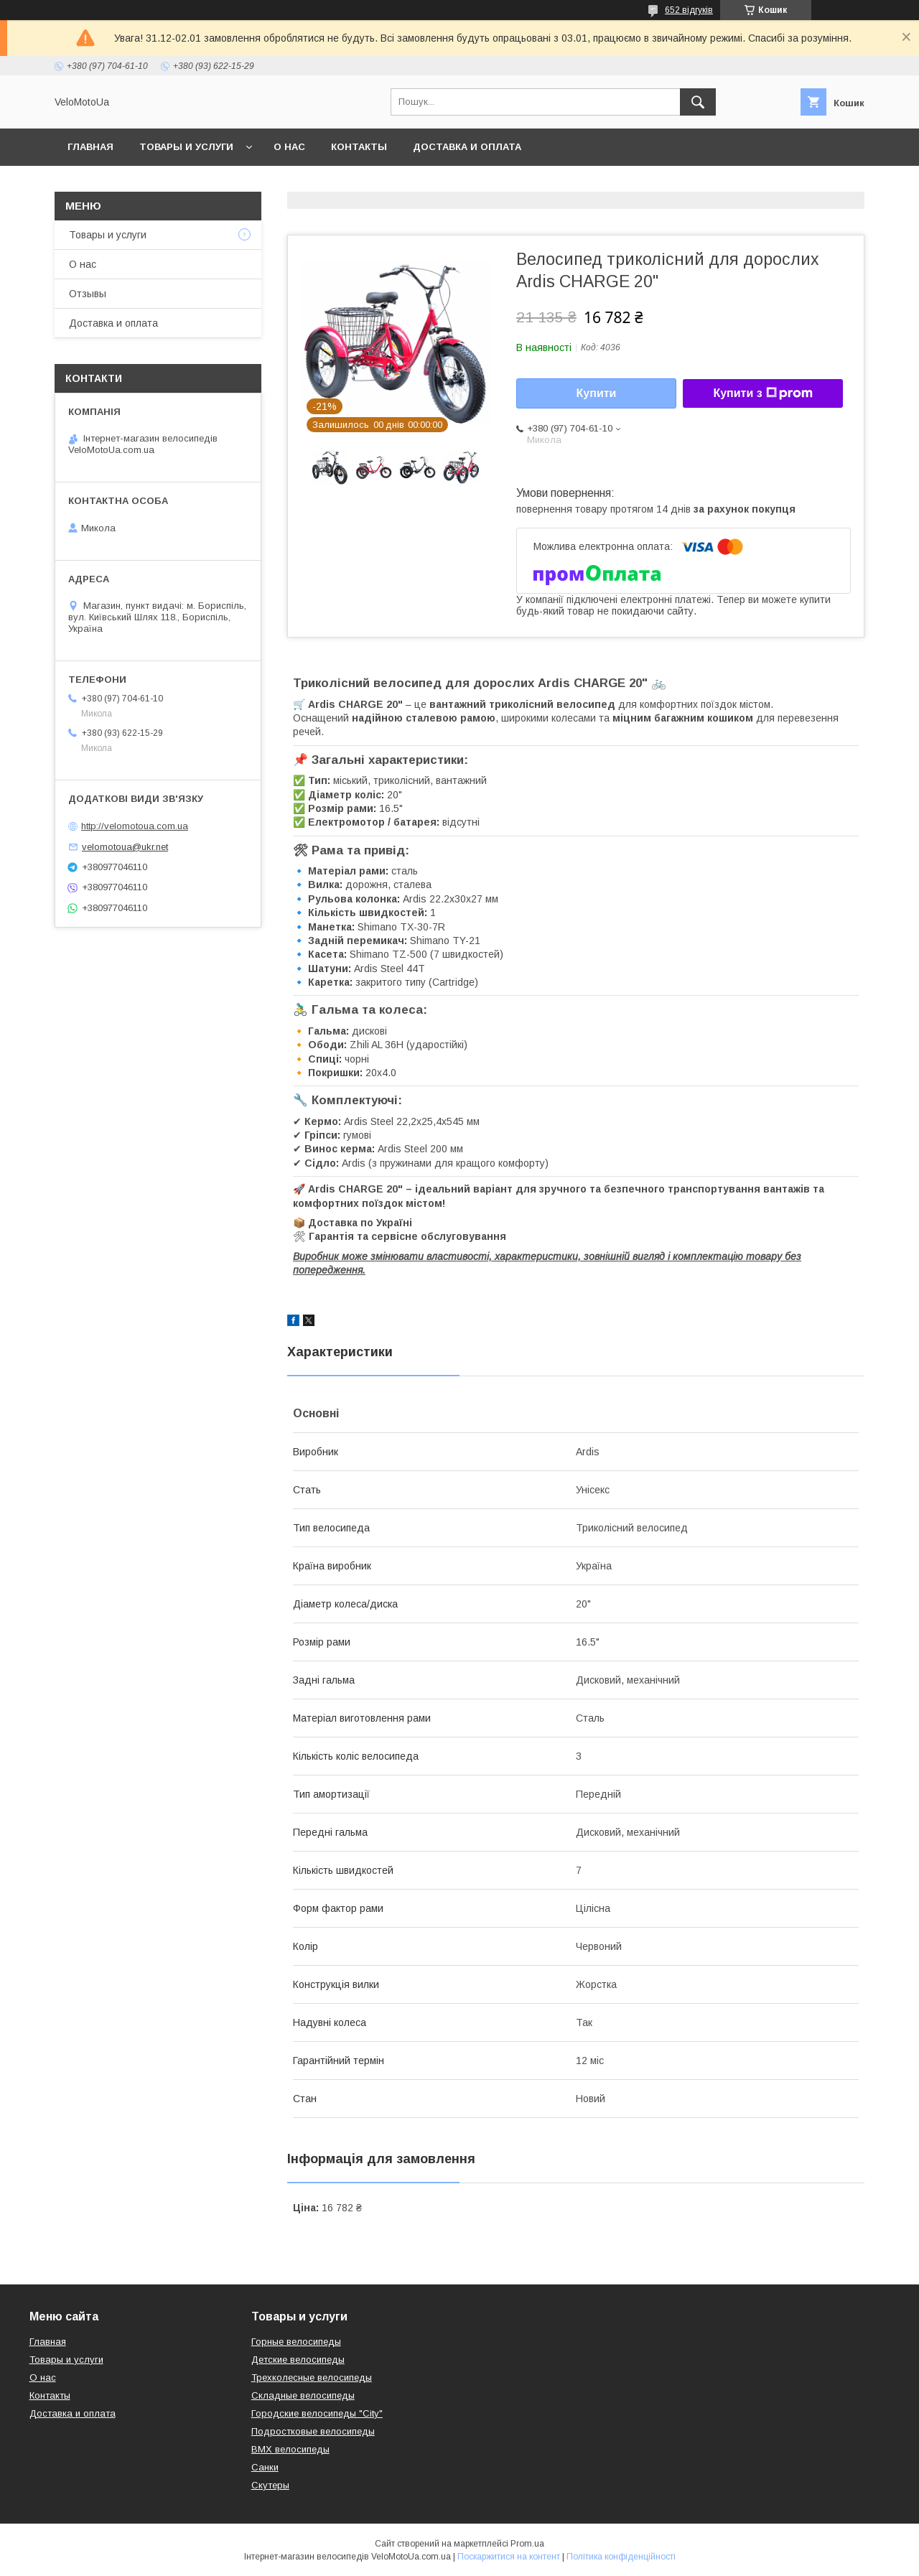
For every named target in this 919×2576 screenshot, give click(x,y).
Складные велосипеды (303, 2395)
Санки (265, 2467)
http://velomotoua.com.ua (134, 826)
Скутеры (270, 2485)
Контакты (359, 146)
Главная (90, 146)
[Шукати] (698, 102)
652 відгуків (689, 10)
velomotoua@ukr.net (125, 846)
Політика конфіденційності (621, 2557)
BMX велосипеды (290, 2449)
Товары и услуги (186, 146)
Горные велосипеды (296, 2341)
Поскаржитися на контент (508, 2557)
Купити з (762, 393)
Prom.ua (527, 2544)
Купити (597, 393)
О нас (289, 146)
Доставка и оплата (467, 146)
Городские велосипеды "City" (317, 2413)
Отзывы (87, 293)
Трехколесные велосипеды (311, 2377)
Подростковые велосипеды (313, 2431)
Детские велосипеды (298, 2359)
